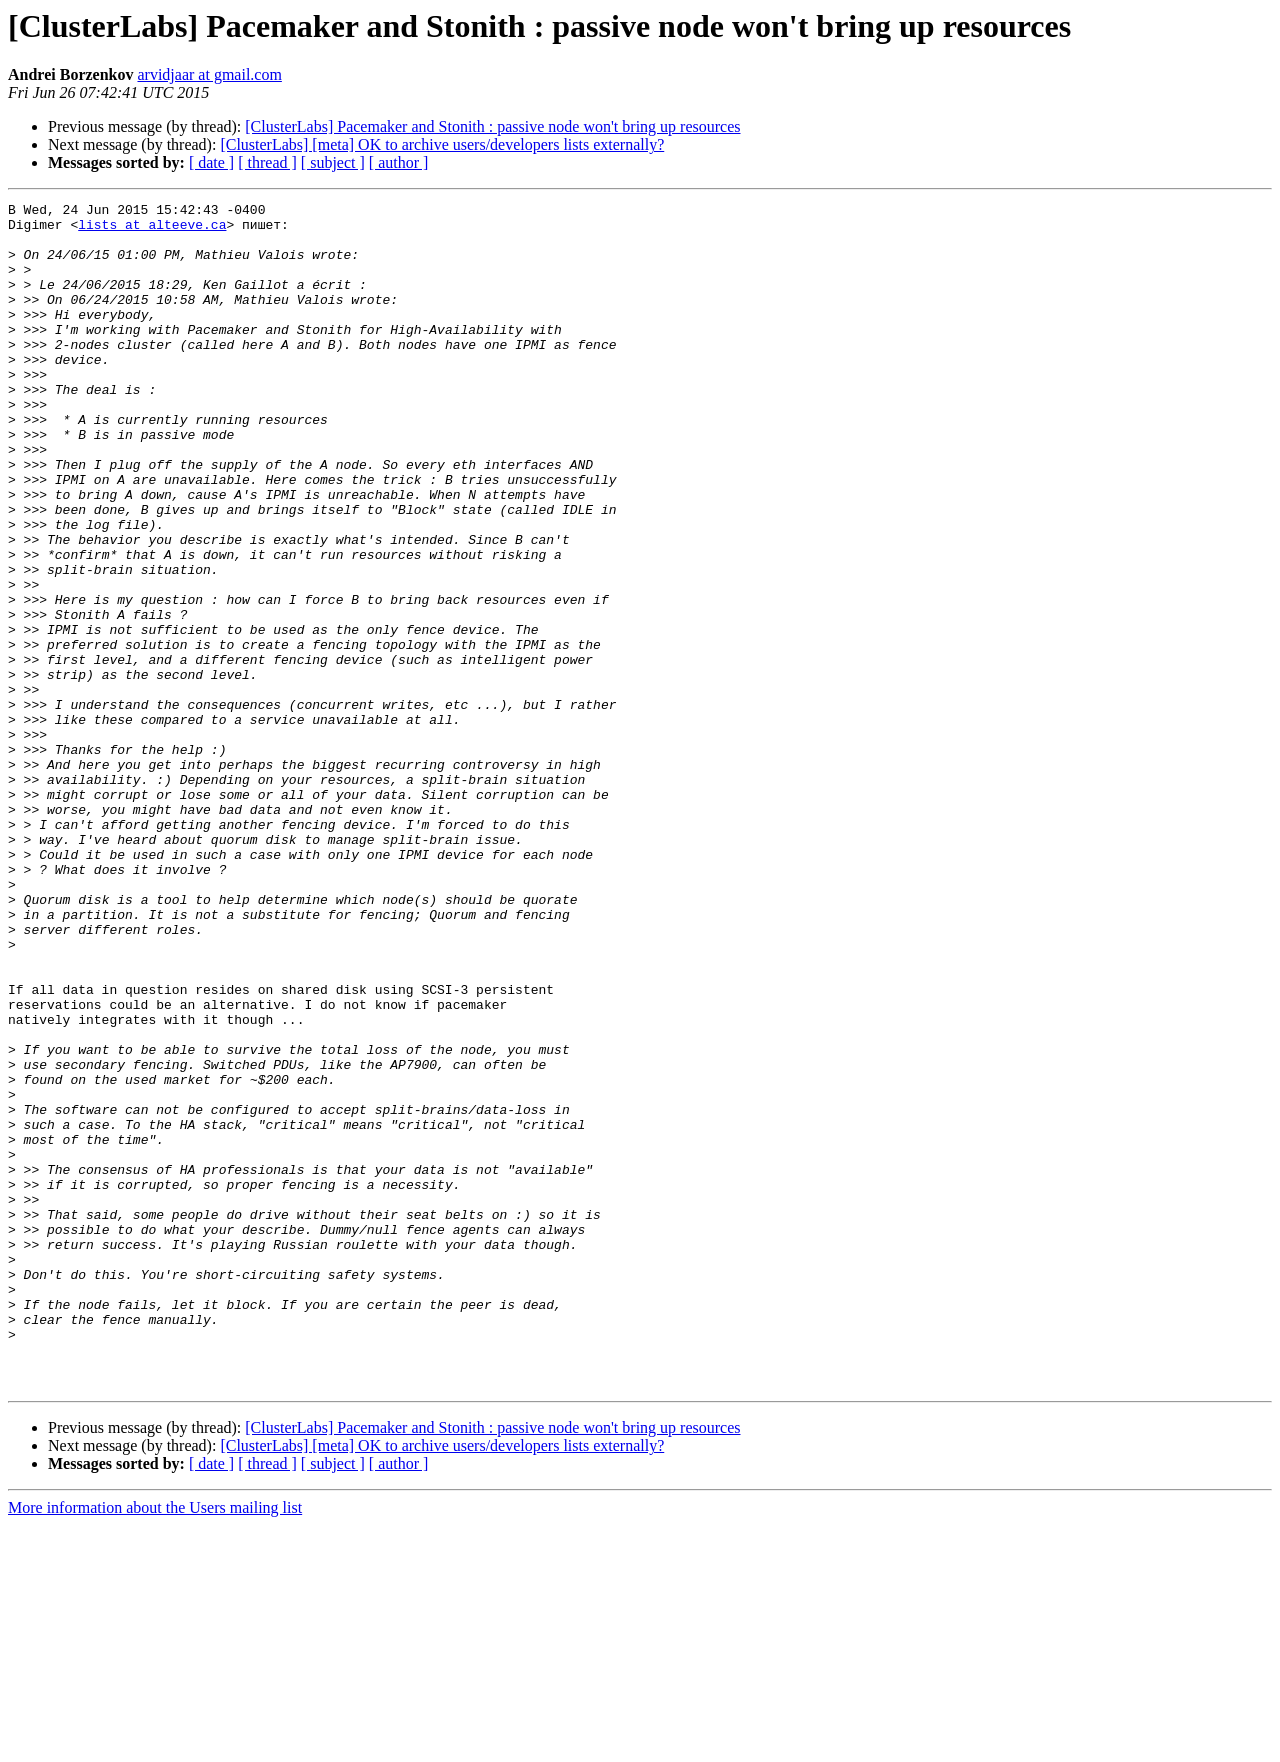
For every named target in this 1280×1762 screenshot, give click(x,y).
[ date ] (211, 162)
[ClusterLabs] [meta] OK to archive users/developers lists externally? (442, 144)
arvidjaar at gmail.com (209, 74)
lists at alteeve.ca (152, 230)
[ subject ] (333, 162)
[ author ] (399, 162)
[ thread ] (267, 162)
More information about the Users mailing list (155, 1744)
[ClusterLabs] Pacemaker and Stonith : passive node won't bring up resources (492, 126)
